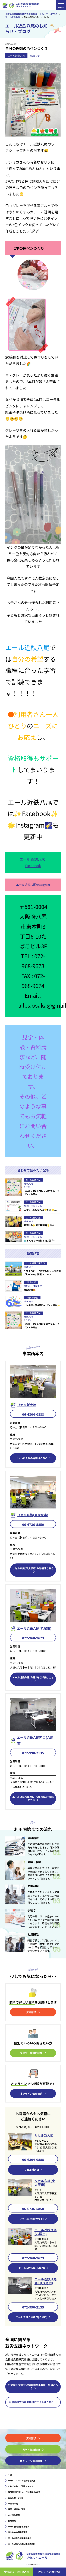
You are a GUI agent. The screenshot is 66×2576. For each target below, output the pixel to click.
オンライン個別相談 (49, 2572)
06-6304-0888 (33, 1414)
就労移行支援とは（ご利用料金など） (24, 2492)
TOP (10, 2474)
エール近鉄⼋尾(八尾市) (34, 1628)
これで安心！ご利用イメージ (20, 2486)
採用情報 (12, 2520)
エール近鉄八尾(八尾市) (45, 2232)
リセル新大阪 (44, 2135)
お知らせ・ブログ (16, 2497)
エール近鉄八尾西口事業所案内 (21, 2543)
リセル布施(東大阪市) (32, 1515)
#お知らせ (35, 55)
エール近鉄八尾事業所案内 (19, 2538)
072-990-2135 (33, 1753)
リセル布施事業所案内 (17, 2532)
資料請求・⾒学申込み (16, 2572)
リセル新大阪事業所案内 (18, 2526)
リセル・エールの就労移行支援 (21, 2480)
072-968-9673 (33, 1638)
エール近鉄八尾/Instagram (33, 884)
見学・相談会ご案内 (17, 2509)
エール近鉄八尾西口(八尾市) (45, 2281)
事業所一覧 (13, 2503)
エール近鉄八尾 (16, 55)
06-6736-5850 (33, 1524)
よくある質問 (14, 2515)
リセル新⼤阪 (26, 1404)
